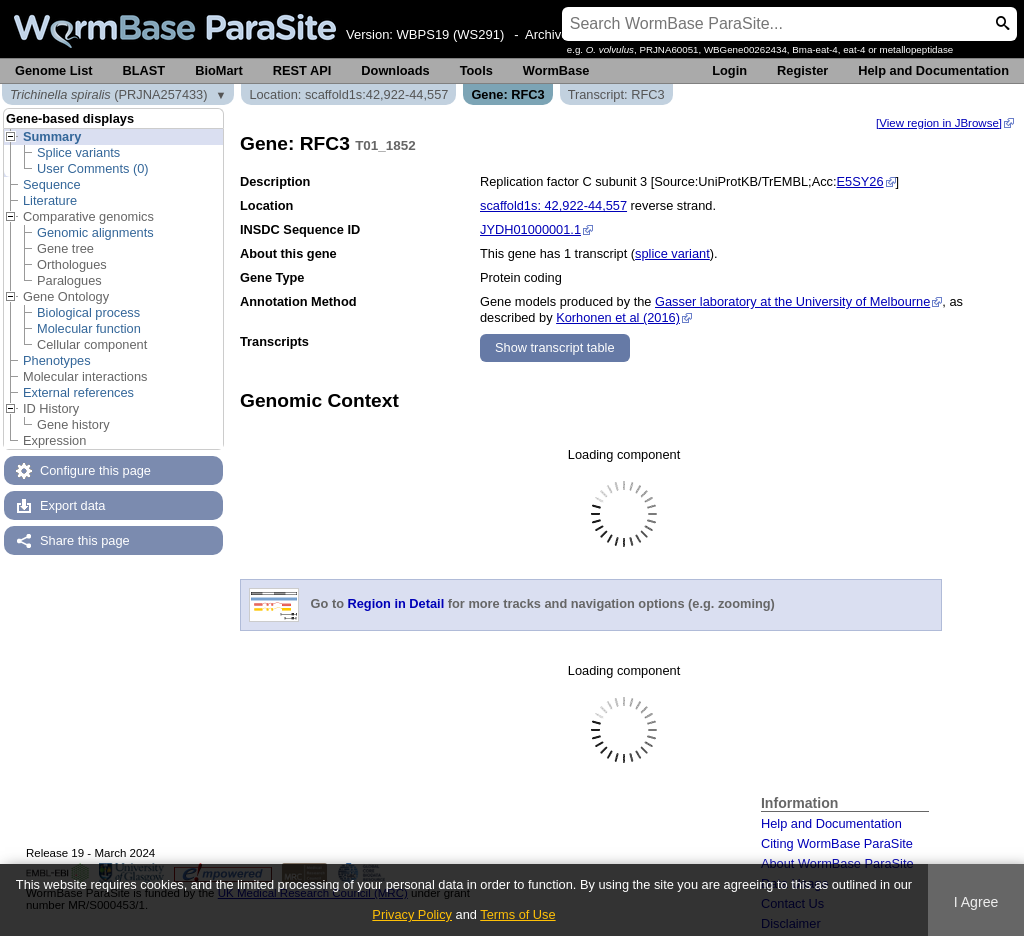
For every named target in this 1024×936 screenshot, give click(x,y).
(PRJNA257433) (109, 94)
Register (802, 70)
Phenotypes (57, 360)
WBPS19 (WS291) (451, 34)
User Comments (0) (93, 168)
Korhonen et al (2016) (618, 317)
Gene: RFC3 (507, 94)
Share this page (85, 540)
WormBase (556, 70)
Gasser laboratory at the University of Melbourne (792, 301)
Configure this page (95, 470)
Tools (476, 70)
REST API (302, 70)
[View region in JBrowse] (939, 123)
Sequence (52, 184)
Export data (72, 505)
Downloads (395, 70)
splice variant (672, 253)
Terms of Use (517, 914)
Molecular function (89, 328)
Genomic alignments (95, 232)
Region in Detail (396, 604)
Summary (52, 136)
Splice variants (78, 152)
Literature (50, 200)
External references (78, 392)
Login (729, 70)
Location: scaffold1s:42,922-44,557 (348, 94)
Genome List (54, 70)
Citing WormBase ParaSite (837, 843)
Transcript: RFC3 (616, 94)
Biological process (88, 312)
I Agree (976, 902)
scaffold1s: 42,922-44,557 (553, 205)
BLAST (144, 70)
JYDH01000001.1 (530, 229)
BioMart (219, 70)
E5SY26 (860, 181)
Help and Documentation (933, 70)
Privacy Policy (412, 914)
